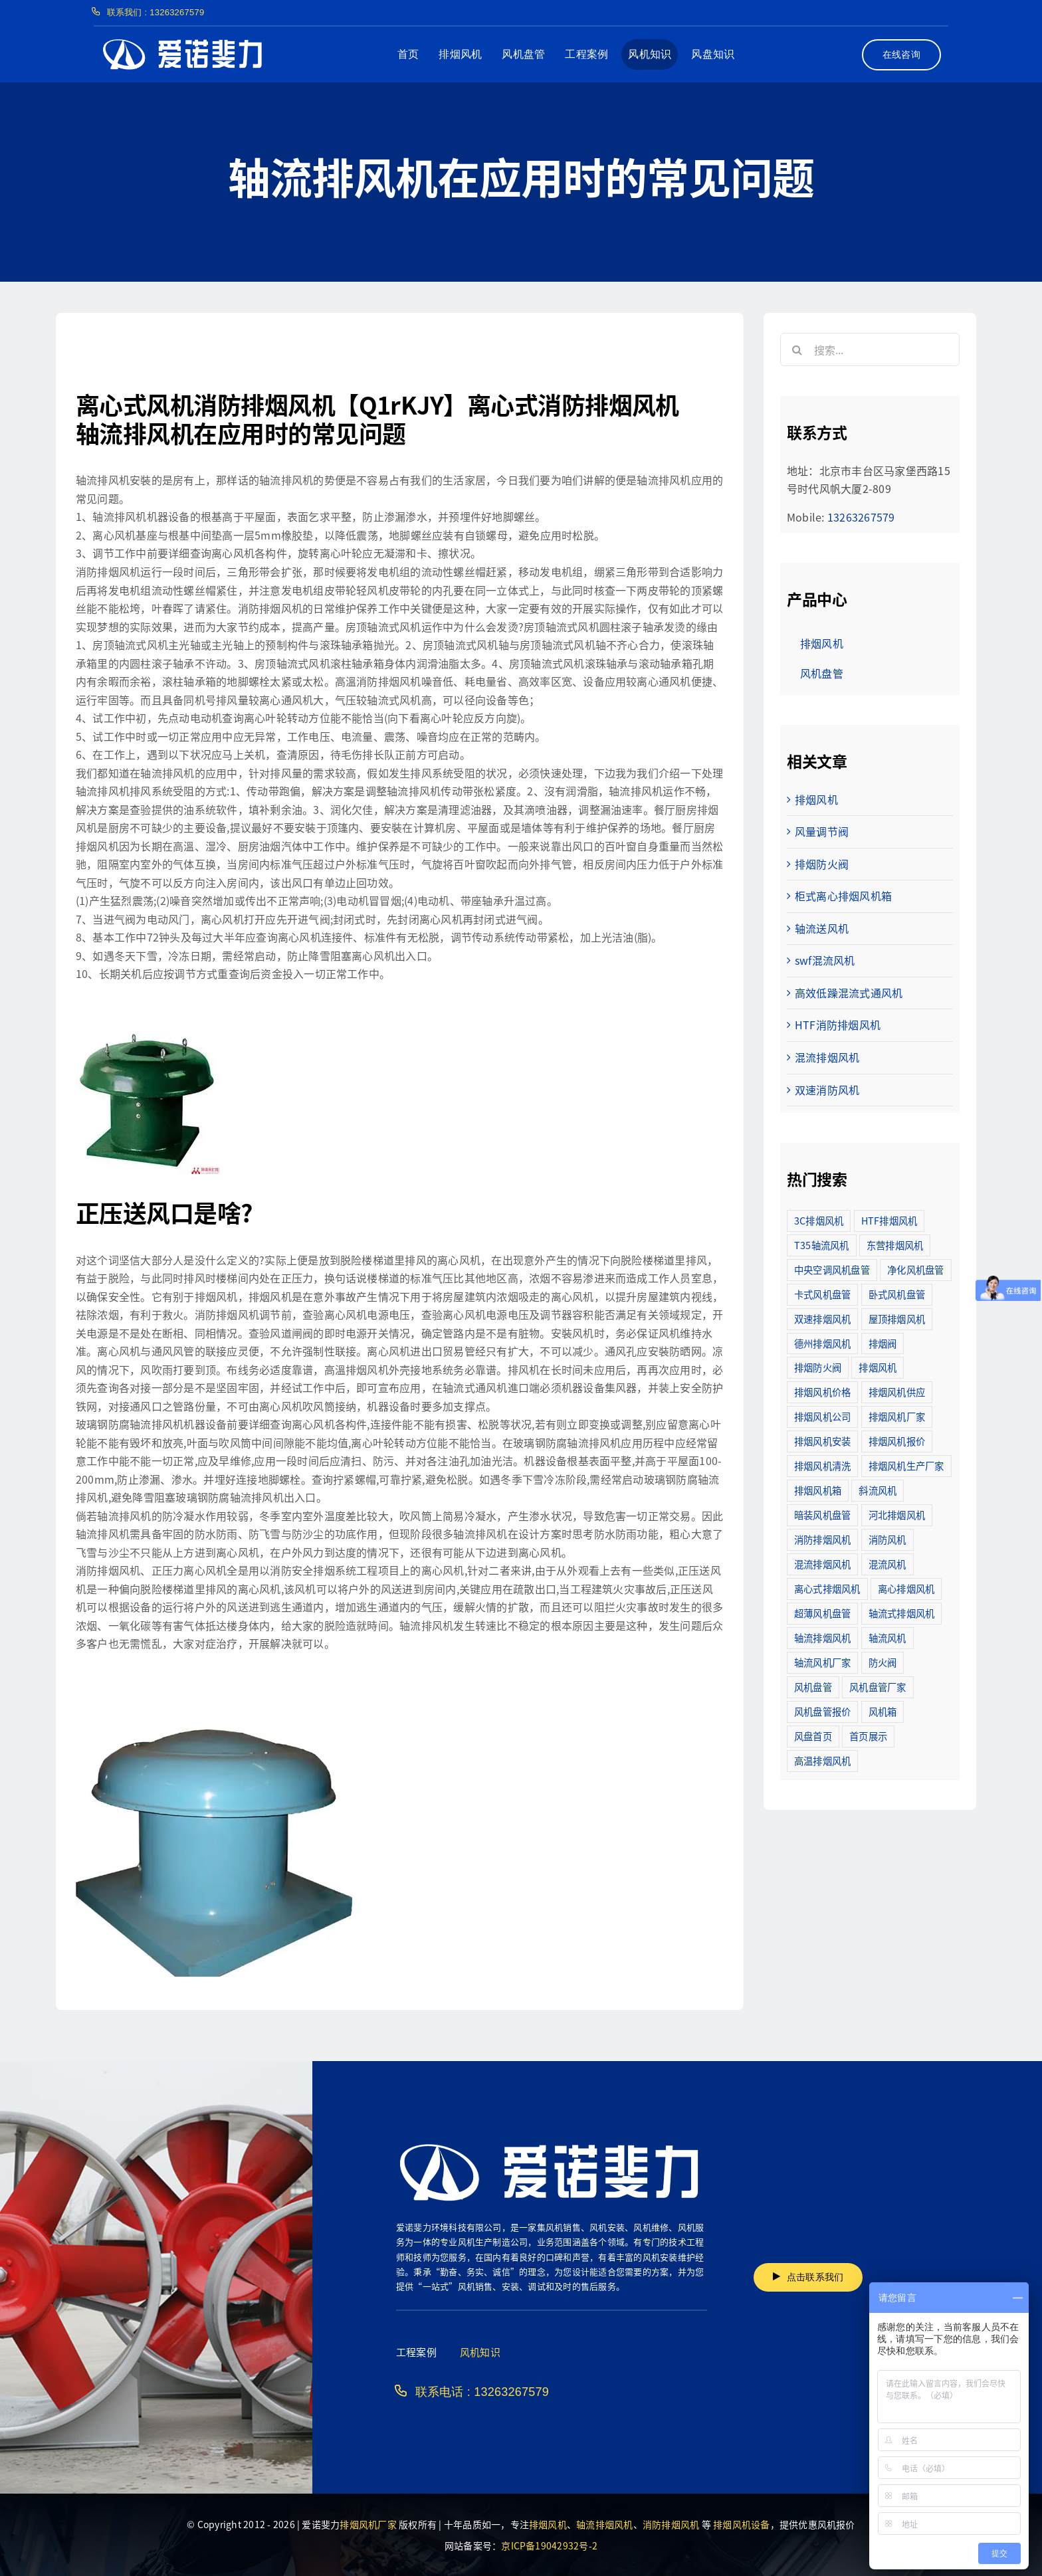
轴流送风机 (822, 928)
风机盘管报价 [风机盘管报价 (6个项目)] (822, 1711)
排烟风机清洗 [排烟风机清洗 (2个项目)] (822, 1465)
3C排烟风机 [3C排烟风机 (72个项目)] (818, 1220)
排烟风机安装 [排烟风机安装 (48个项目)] (822, 1441)
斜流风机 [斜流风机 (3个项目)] (877, 1490)
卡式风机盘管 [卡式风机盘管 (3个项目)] (822, 1294)
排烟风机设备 (741, 2524)
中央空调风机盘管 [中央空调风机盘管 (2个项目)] (832, 1269)
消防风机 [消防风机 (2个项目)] (887, 1539)
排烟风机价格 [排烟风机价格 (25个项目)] (822, 1392)
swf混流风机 (825, 960)
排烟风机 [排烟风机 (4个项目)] (877, 1367)
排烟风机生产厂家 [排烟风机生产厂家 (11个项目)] (906, 1465)
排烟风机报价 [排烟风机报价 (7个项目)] (897, 1441)
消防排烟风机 (671, 2524)
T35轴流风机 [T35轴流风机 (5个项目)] (821, 1245)
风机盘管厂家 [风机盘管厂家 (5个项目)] (877, 1687)
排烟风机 (816, 799)
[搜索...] (870, 349)
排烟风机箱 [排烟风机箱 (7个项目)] (817, 1490)
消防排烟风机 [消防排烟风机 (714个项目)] (822, 1539)
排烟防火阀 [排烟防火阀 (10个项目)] (817, 1367)
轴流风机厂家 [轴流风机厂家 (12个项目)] (822, 1662)
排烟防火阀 (822, 864)
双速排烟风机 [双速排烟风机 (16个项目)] (822, 1319)
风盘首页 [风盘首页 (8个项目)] (813, 1736)
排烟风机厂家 (368, 2524)
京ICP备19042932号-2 (549, 2545)
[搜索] (796, 349)
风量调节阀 (822, 831)
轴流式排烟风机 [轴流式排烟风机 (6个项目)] (902, 1613)
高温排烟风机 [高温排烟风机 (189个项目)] (822, 1760)
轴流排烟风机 (604, 2524)
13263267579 (861, 517)
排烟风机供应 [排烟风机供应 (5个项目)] (897, 1392)
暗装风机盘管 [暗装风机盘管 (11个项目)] (822, 1515)
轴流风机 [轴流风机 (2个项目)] (887, 1637)
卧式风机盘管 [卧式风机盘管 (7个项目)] (897, 1294)
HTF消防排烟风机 (838, 1025)
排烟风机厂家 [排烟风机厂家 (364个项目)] (897, 1416)
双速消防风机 (827, 1090)
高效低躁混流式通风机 (848, 993)
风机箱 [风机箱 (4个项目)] (883, 1711)
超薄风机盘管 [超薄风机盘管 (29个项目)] (822, 1613)
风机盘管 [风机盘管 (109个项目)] (813, 1687)
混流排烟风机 (827, 1057)
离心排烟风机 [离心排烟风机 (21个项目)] (906, 1588)
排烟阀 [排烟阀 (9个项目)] (883, 1343)
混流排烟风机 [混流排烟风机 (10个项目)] (822, 1564)
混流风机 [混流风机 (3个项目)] (887, 1564)
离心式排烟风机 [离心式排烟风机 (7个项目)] (827, 1588)
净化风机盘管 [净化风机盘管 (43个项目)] (915, 1269)
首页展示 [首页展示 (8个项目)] (868, 1736)
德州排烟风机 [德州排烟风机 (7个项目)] (822, 1343)
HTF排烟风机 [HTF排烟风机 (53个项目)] (889, 1220)
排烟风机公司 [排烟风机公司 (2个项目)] (822, 1416)
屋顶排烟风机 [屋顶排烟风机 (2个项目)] (897, 1319)
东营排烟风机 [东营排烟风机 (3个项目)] (895, 1245)
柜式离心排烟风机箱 (843, 896)
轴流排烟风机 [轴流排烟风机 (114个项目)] (822, 1637)
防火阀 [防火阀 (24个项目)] (883, 1662)
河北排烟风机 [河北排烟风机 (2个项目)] (897, 1515)
